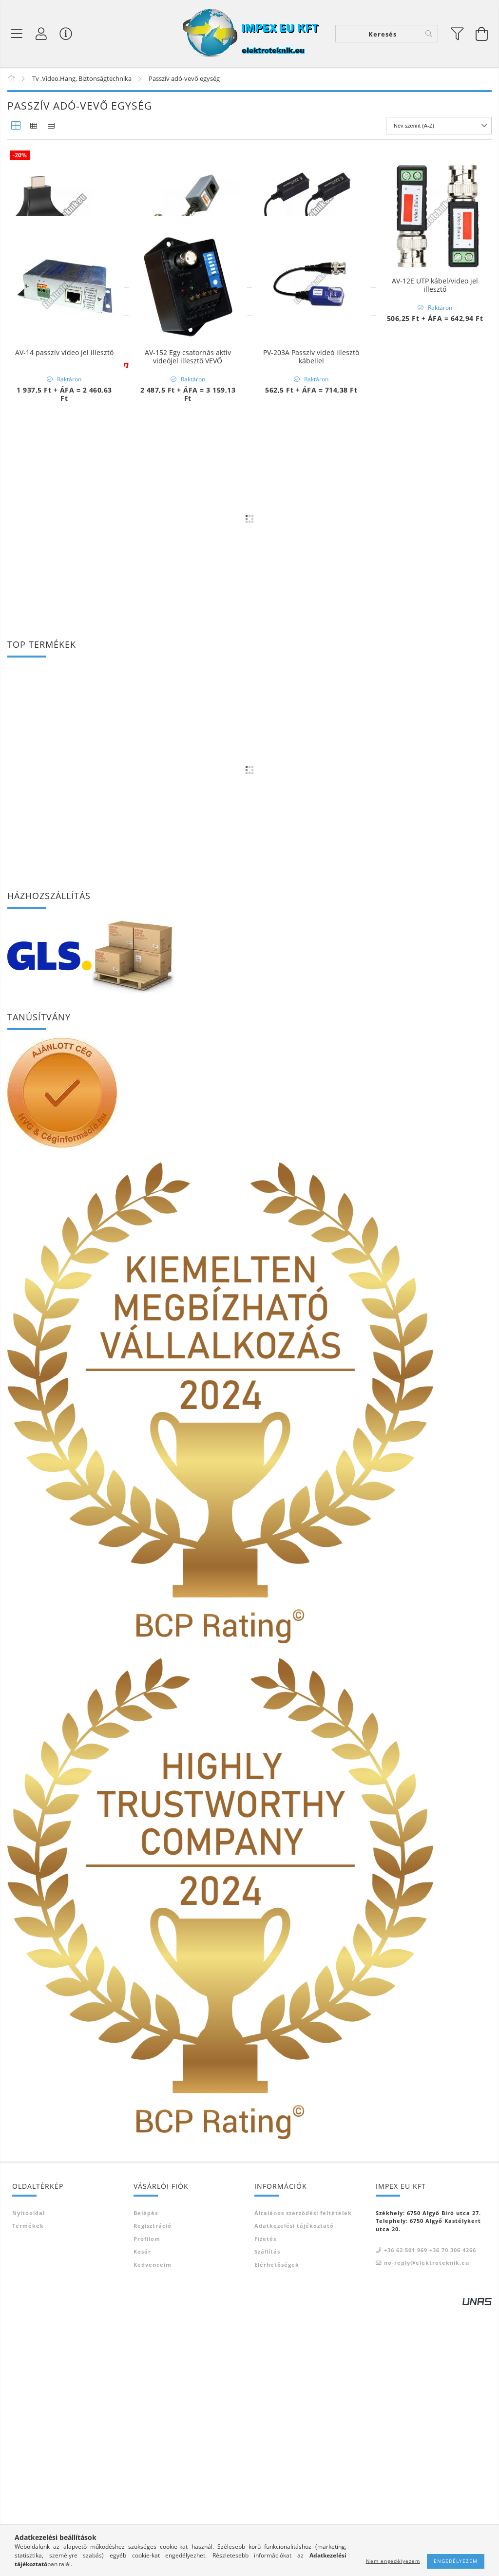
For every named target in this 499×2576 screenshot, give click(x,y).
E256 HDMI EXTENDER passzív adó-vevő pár (64, 285)
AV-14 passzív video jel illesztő (64, 487)
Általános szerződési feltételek (303, 2480)
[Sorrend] (439, 125)
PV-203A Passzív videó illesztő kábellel (311, 491)
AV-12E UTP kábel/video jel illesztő (435, 285)
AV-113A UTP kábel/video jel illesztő (187, 285)
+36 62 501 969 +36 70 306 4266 (430, 2517)
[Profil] (41, 33)
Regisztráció (153, 2493)
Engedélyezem (456, 2560)
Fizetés (265, 2506)
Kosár (142, 2519)
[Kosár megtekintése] (482, 33)
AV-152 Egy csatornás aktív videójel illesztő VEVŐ (188, 491)
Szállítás (267, 2519)
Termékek (28, 2493)
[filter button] (457, 33)
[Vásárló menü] (66, 33)
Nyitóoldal (28, 2480)
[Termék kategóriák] (17, 33)
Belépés (146, 2480)
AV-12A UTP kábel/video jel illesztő (311, 285)
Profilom (147, 2506)
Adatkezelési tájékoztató (294, 2493)
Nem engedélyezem (393, 2560)
